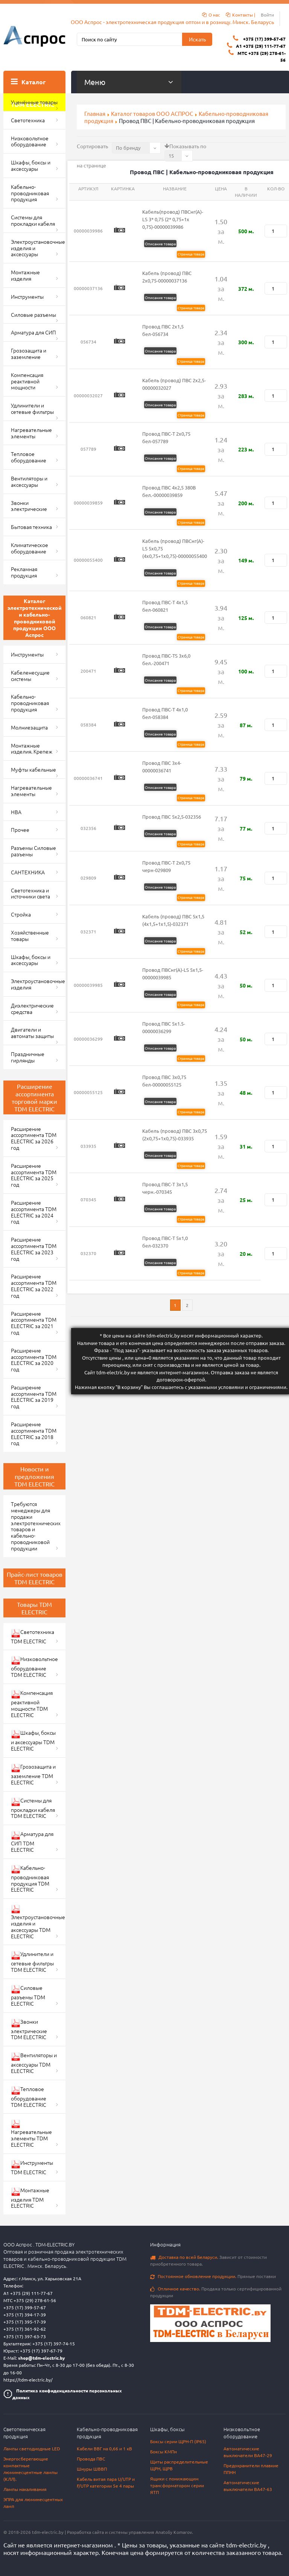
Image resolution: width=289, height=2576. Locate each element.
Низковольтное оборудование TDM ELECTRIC (34, 1666)
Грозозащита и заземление (28, 353)
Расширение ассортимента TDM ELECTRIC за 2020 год (33, 1360)
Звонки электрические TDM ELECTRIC (29, 2029)
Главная (95, 113)
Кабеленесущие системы (30, 675)
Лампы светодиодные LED (31, 2448)
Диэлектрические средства (32, 1008)
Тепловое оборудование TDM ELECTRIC (28, 2096)
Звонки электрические (29, 506)
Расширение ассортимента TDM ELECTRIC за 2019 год (33, 1396)
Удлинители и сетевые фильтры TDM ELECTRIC (32, 1961)
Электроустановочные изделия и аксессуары (38, 248)
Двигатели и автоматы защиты (32, 1033)
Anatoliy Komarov (173, 2532)
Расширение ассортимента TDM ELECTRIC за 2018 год (33, 1433)
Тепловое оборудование (28, 457)
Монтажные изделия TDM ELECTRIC (30, 2198)
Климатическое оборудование (29, 548)
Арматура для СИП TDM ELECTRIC (32, 1841)
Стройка (21, 914)
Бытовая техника (31, 526)
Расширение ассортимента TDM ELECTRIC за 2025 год (33, 1175)
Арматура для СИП (33, 332)
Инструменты (27, 296)
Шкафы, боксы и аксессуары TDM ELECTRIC (33, 1740)
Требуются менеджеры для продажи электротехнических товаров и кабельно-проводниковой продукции (36, 1526)
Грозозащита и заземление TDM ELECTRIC (33, 1774)
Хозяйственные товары (30, 935)
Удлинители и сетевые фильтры (32, 408)
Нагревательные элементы (31, 433)
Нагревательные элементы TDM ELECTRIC (31, 2133)
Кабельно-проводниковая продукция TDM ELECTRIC (30, 1879)
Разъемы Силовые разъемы (33, 851)
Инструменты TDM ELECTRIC (32, 2167)
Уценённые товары (34, 102)
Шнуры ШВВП (92, 2469)
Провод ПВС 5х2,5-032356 (171, 816)
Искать (197, 39)
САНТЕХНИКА (28, 872)
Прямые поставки (213, 2276)
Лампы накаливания (25, 2489)
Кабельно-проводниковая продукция (30, 193)
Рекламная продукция (24, 572)
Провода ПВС (91, 2459)
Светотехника (28, 120)
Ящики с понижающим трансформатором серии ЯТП (177, 2485)
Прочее (20, 829)
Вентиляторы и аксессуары (29, 481)
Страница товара (191, 254)
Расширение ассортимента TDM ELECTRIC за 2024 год (33, 1212)
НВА (16, 812)
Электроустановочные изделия (38, 984)
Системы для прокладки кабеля (33, 220)
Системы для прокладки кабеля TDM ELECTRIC (33, 1808)
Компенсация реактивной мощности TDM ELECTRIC (32, 1704)
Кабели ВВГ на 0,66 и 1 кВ (104, 2448)
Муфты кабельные (33, 769)
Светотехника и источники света (30, 893)
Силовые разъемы (33, 314)
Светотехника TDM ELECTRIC (32, 1636)
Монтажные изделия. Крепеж (31, 748)
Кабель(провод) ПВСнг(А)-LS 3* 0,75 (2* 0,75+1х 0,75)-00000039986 (172, 219)
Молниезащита (29, 727)
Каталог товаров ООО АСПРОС (152, 113)
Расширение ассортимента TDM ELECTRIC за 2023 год (33, 1249)
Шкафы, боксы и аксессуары (30, 165)
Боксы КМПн (163, 2451)
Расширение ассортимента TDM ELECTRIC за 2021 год (33, 1323)
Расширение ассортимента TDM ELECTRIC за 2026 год (33, 1138)
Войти (267, 15)
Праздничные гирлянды (27, 1057)
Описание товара (160, 243)
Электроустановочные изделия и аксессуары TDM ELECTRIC (38, 1921)
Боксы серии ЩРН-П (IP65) (178, 2441)
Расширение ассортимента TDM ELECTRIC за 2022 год (33, 1285)
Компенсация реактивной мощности (27, 381)
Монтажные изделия (25, 275)
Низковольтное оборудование (30, 141)
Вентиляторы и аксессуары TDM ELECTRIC (34, 2062)
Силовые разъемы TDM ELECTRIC (28, 1995)
